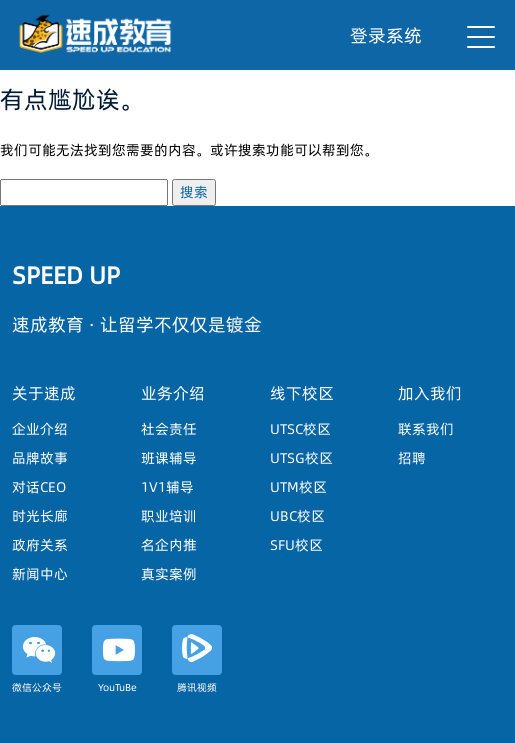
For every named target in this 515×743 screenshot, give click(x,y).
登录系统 (386, 35)
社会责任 (169, 429)
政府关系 (40, 545)
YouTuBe (117, 659)
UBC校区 (297, 516)
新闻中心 (40, 574)
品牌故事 (40, 458)
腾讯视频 (197, 659)
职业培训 (169, 516)
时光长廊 (40, 516)
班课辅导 (169, 458)
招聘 (412, 458)
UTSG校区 (301, 458)
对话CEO (39, 487)
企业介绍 (40, 429)
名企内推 (169, 545)
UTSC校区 (300, 429)
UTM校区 (298, 487)
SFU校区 (296, 545)
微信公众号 (37, 659)
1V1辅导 (167, 487)
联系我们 (426, 429)
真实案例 (169, 574)
